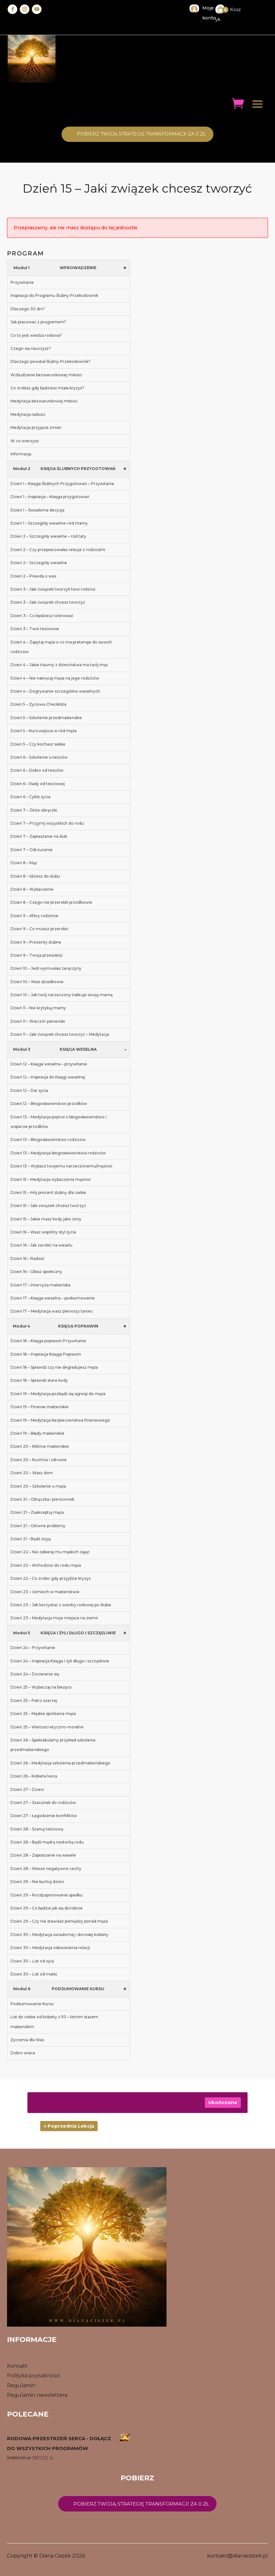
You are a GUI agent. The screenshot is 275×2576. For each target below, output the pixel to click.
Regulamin (21, 2385)
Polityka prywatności (33, 2376)
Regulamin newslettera (37, 2395)
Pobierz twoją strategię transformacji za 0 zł (141, 2504)
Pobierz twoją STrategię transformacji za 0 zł (141, 134)
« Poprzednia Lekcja (69, 2126)
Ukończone (222, 2102)
